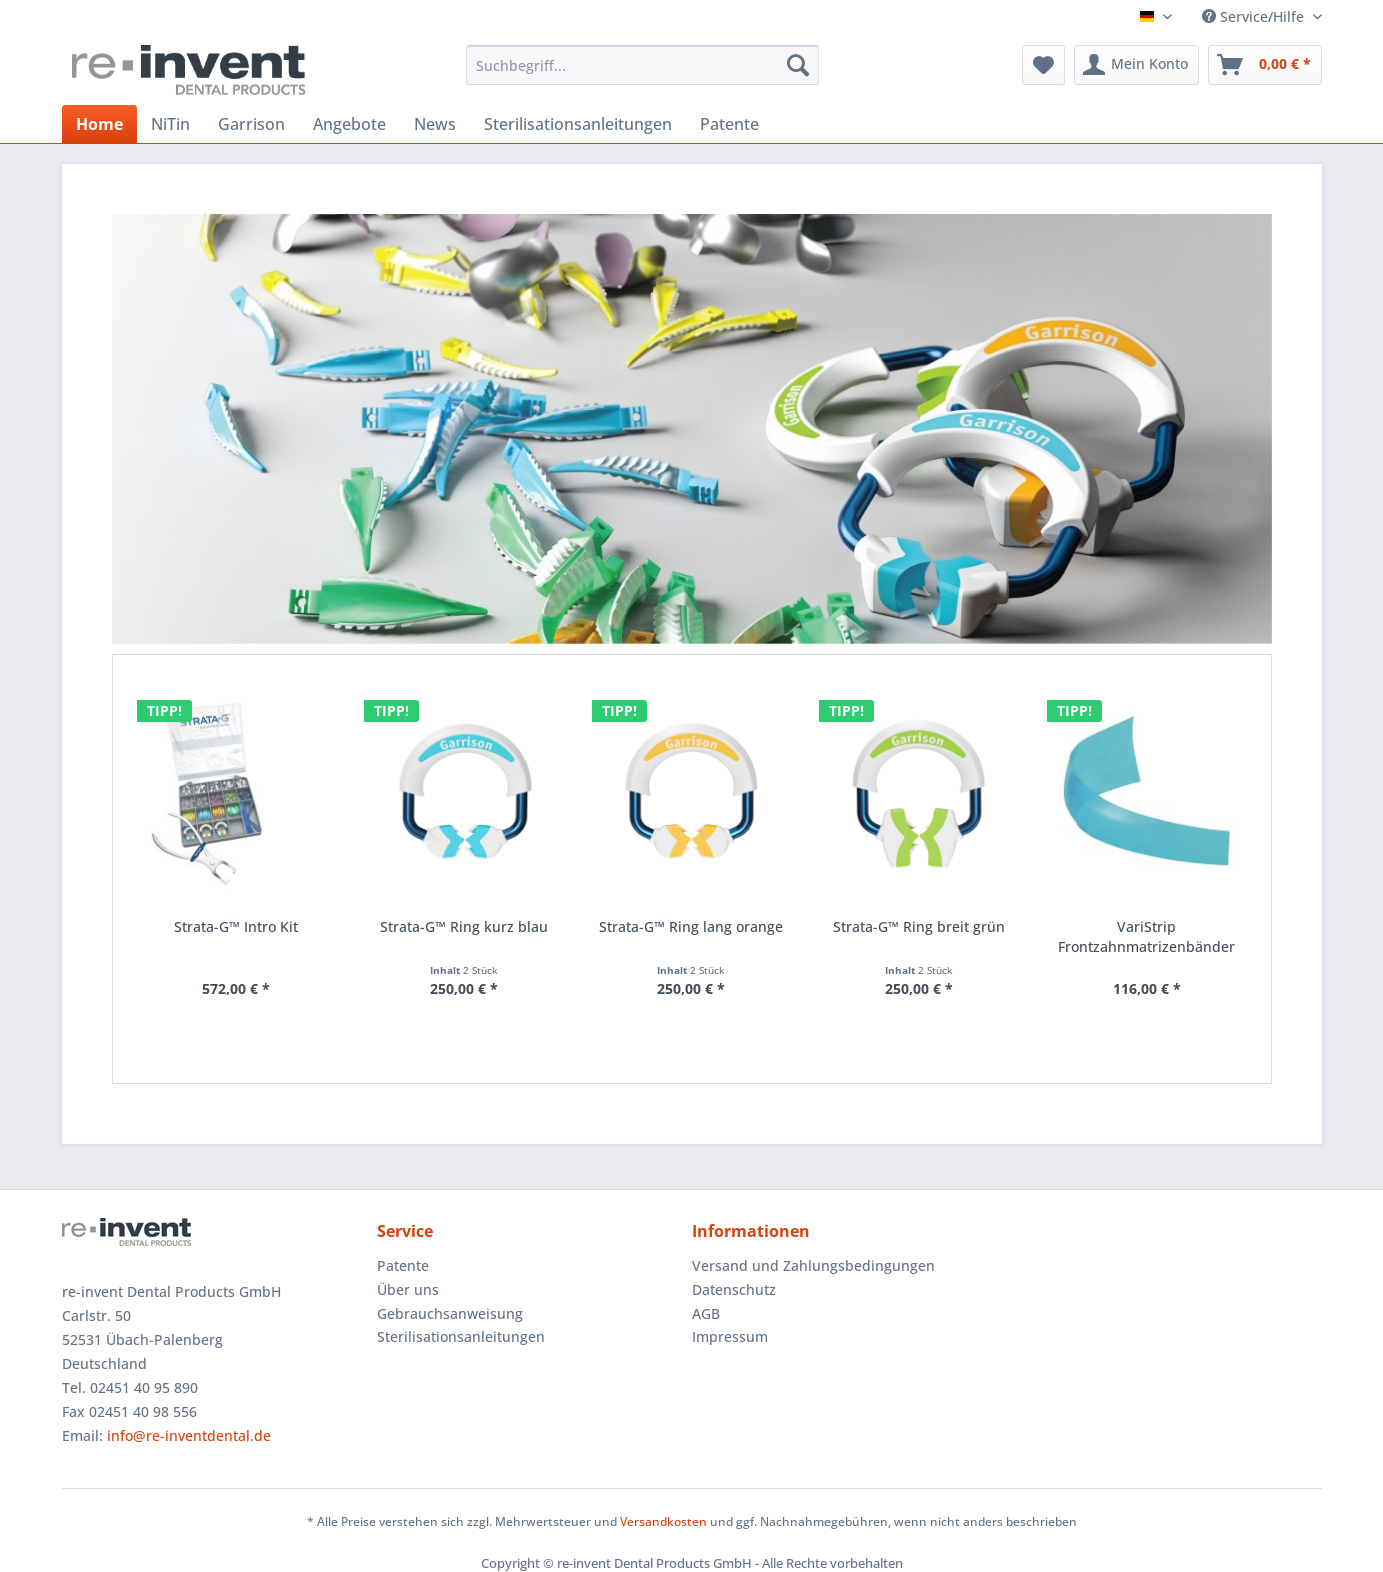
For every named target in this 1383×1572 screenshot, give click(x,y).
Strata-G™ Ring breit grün (919, 926)
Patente (403, 1265)
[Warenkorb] (1265, 65)
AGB (706, 1313)
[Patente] (729, 124)
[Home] (99, 124)
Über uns (408, 1289)
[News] (435, 124)
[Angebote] (349, 124)
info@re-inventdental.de (189, 1435)
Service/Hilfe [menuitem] (1255, 16)
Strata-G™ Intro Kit (236, 926)
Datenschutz (734, 1289)
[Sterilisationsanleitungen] (578, 124)
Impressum (730, 1336)
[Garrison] (251, 124)
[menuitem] (642, 65)
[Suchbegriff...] (642, 65)
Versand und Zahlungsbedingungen (813, 1265)
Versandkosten (663, 1521)
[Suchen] (798, 65)
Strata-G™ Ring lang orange (691, 926)
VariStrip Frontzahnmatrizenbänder (1146, 936)
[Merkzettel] (1043, 65)
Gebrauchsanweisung (450, 1313)
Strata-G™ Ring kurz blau (464, 926)
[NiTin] (170, 124)
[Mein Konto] (1136, 65)
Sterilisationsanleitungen (461, 1336)
